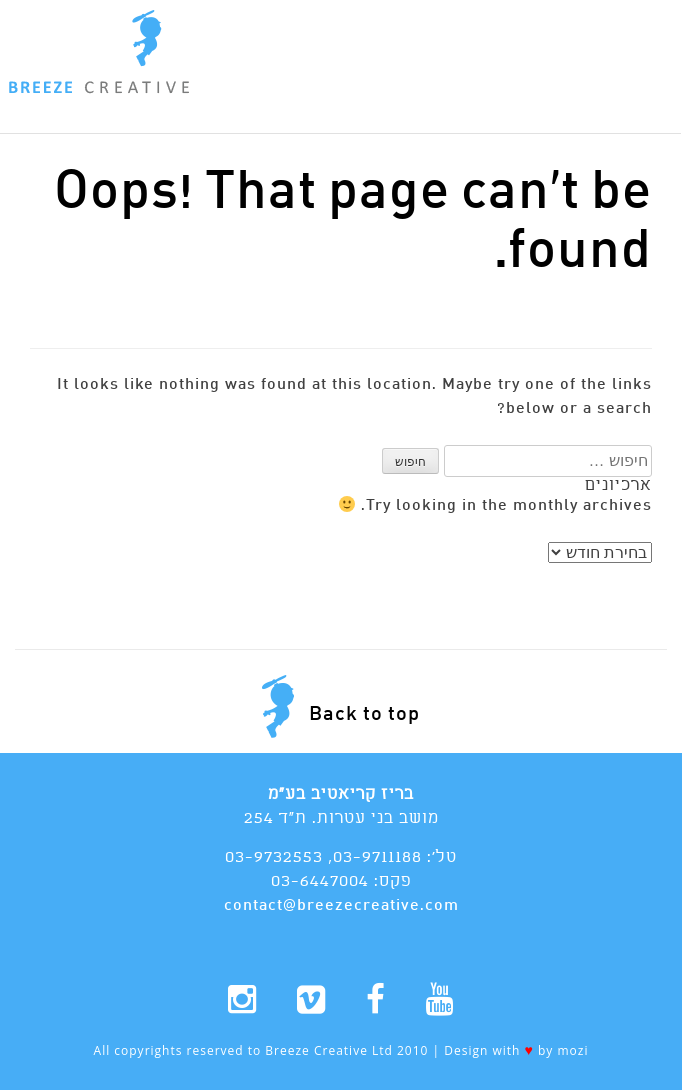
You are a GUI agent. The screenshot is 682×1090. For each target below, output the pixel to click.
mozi (572, 1050)
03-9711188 (377, 857)
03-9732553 (274, 857)
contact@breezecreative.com (341, 905)
